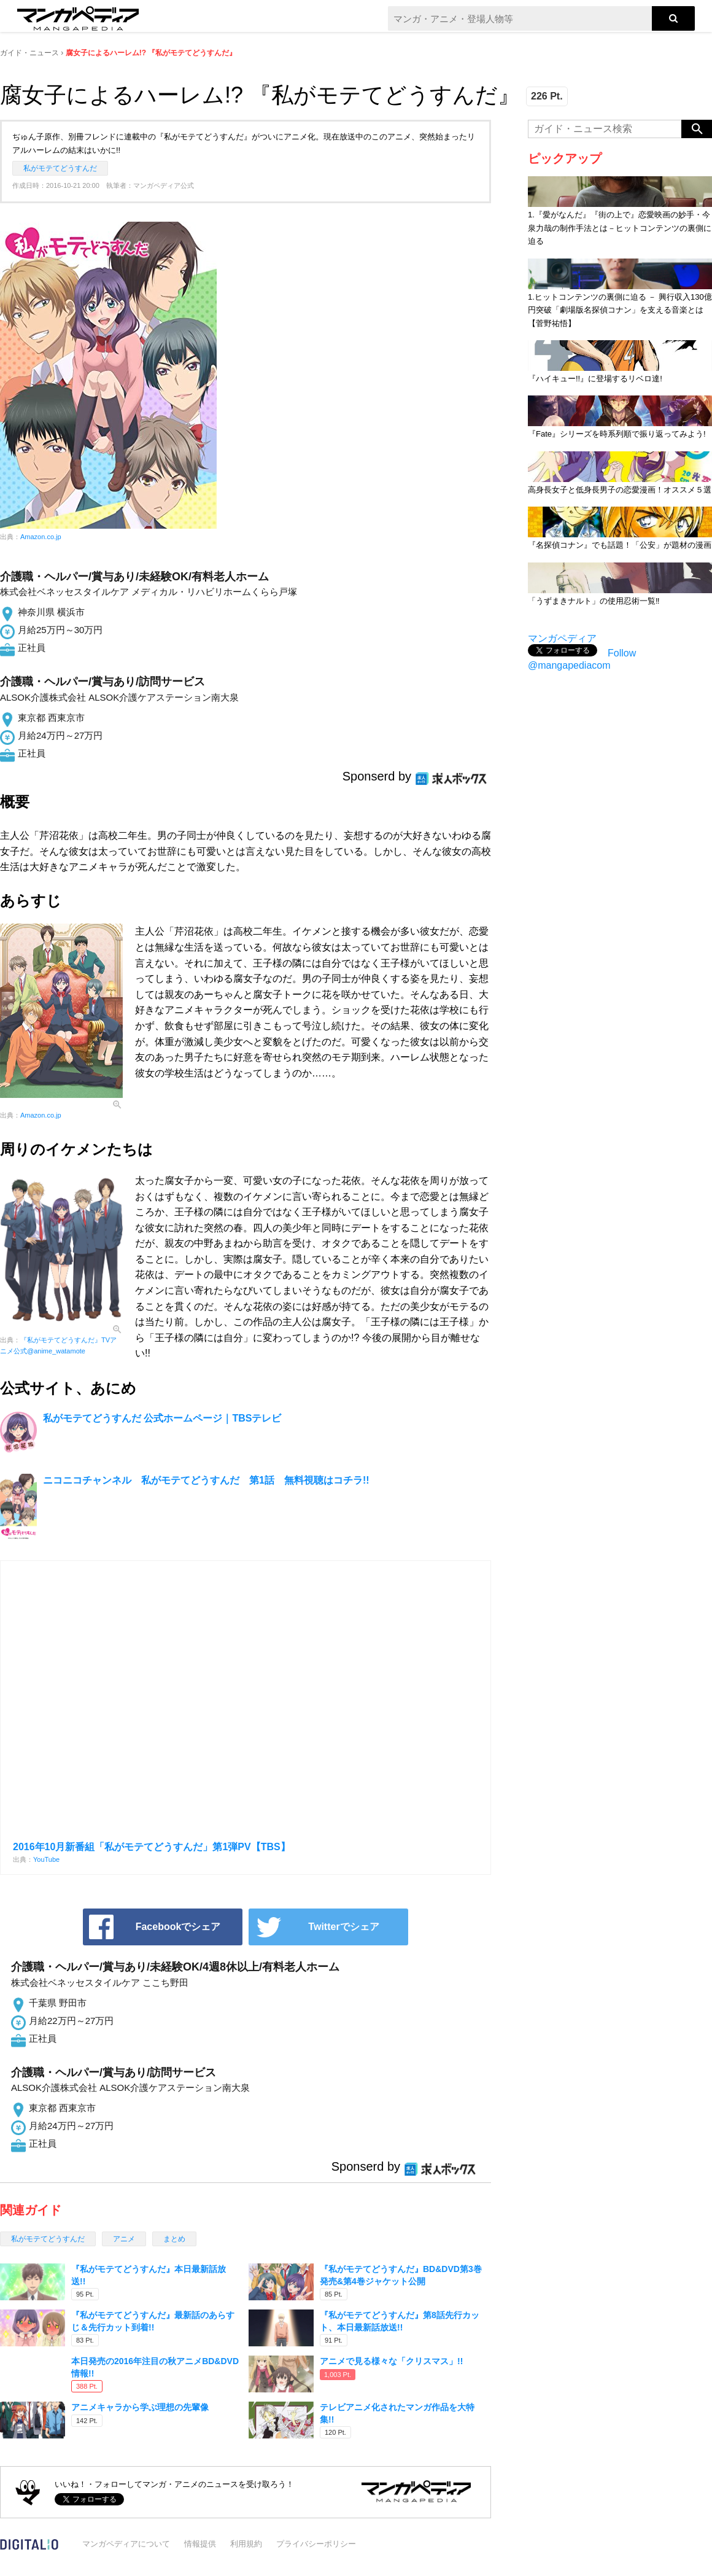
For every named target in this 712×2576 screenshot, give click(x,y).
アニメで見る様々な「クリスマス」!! (391, 2361)
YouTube (46, 1859)
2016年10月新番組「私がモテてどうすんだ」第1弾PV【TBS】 (151, 1847)
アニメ (124, 2239)
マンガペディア (562, 638)
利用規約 (246, 2543)
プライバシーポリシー (316, 2543)
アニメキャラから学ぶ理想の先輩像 (140, 2407)
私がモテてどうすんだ (60, 168)
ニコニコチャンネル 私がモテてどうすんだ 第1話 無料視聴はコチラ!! (206, 1480)
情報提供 (200, 2543)
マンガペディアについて (126, 2543)
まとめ (174, 2239)
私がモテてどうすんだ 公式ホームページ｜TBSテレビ (162, 1418)
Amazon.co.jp (40, 536)
